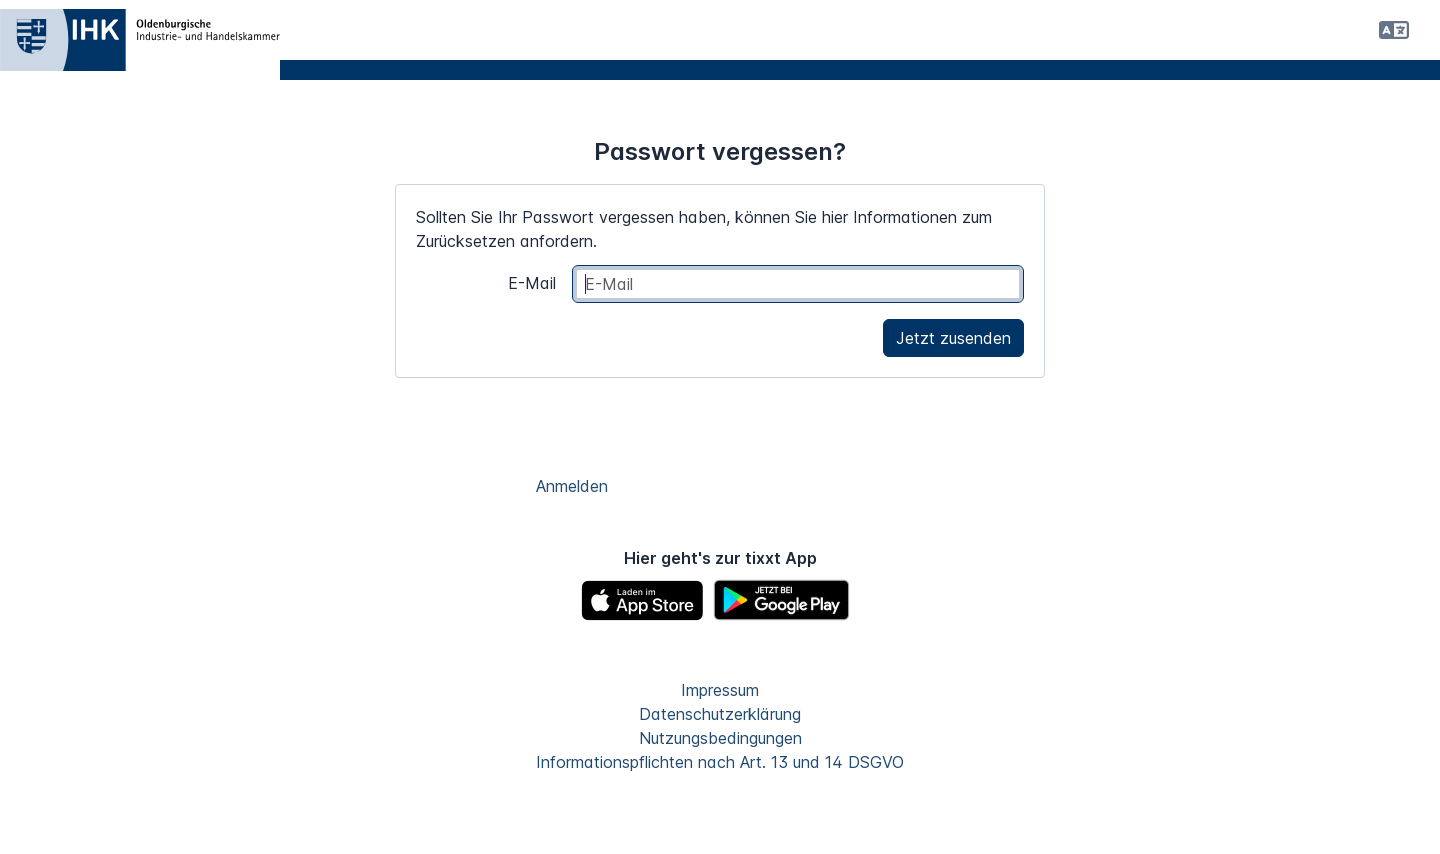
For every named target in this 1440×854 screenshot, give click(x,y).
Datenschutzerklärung (720, 714)
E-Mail (532, 283)
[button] (1394, 30)
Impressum (720, 690)
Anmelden (572, 486)
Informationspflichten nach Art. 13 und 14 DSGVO (720, 762)
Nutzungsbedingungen (720, 738)
